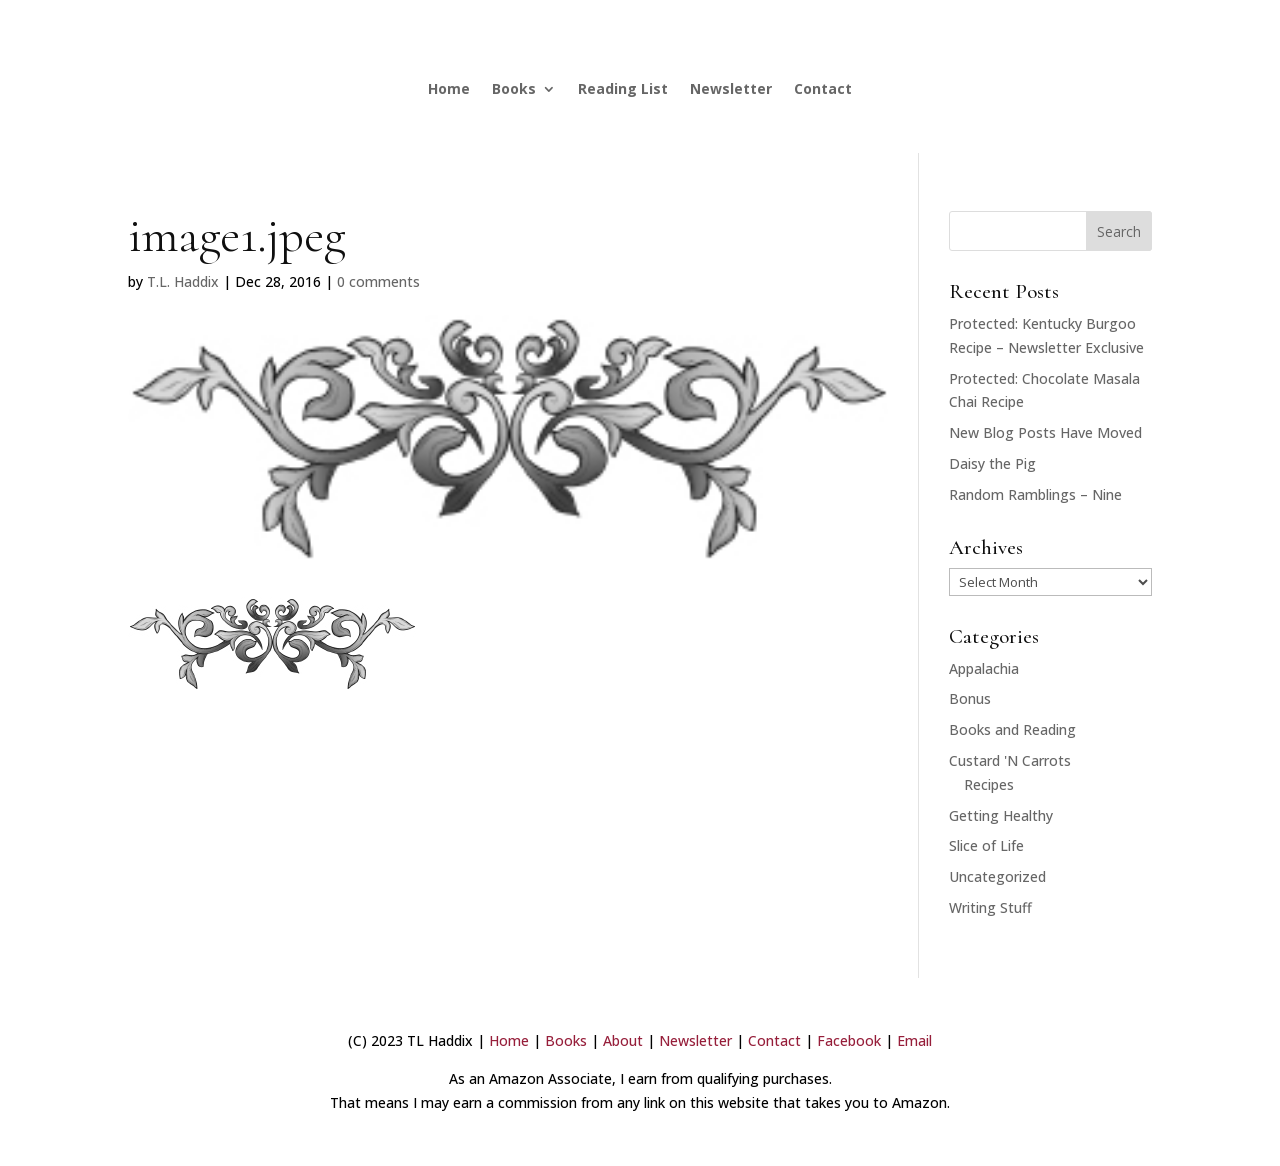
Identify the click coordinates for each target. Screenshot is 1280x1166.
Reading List (623, 88)
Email (914, 1040)
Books (514, 88)
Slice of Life (986, 845)
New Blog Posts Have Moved (1045, 432)
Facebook (849, 1040)
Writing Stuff (990, 907)
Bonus (970, 698)
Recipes (989, 784)
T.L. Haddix (183, 281)
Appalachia (984, 668)
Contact (823, 88)
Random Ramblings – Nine (1035, 494)
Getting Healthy (1001, 815)
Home (449, 88)
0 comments (378, 281)
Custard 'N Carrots (1010, 760)
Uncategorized (997, 876)
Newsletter (731, 88)
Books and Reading (1012, 729)
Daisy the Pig (992, 463)
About (623, 1040)
